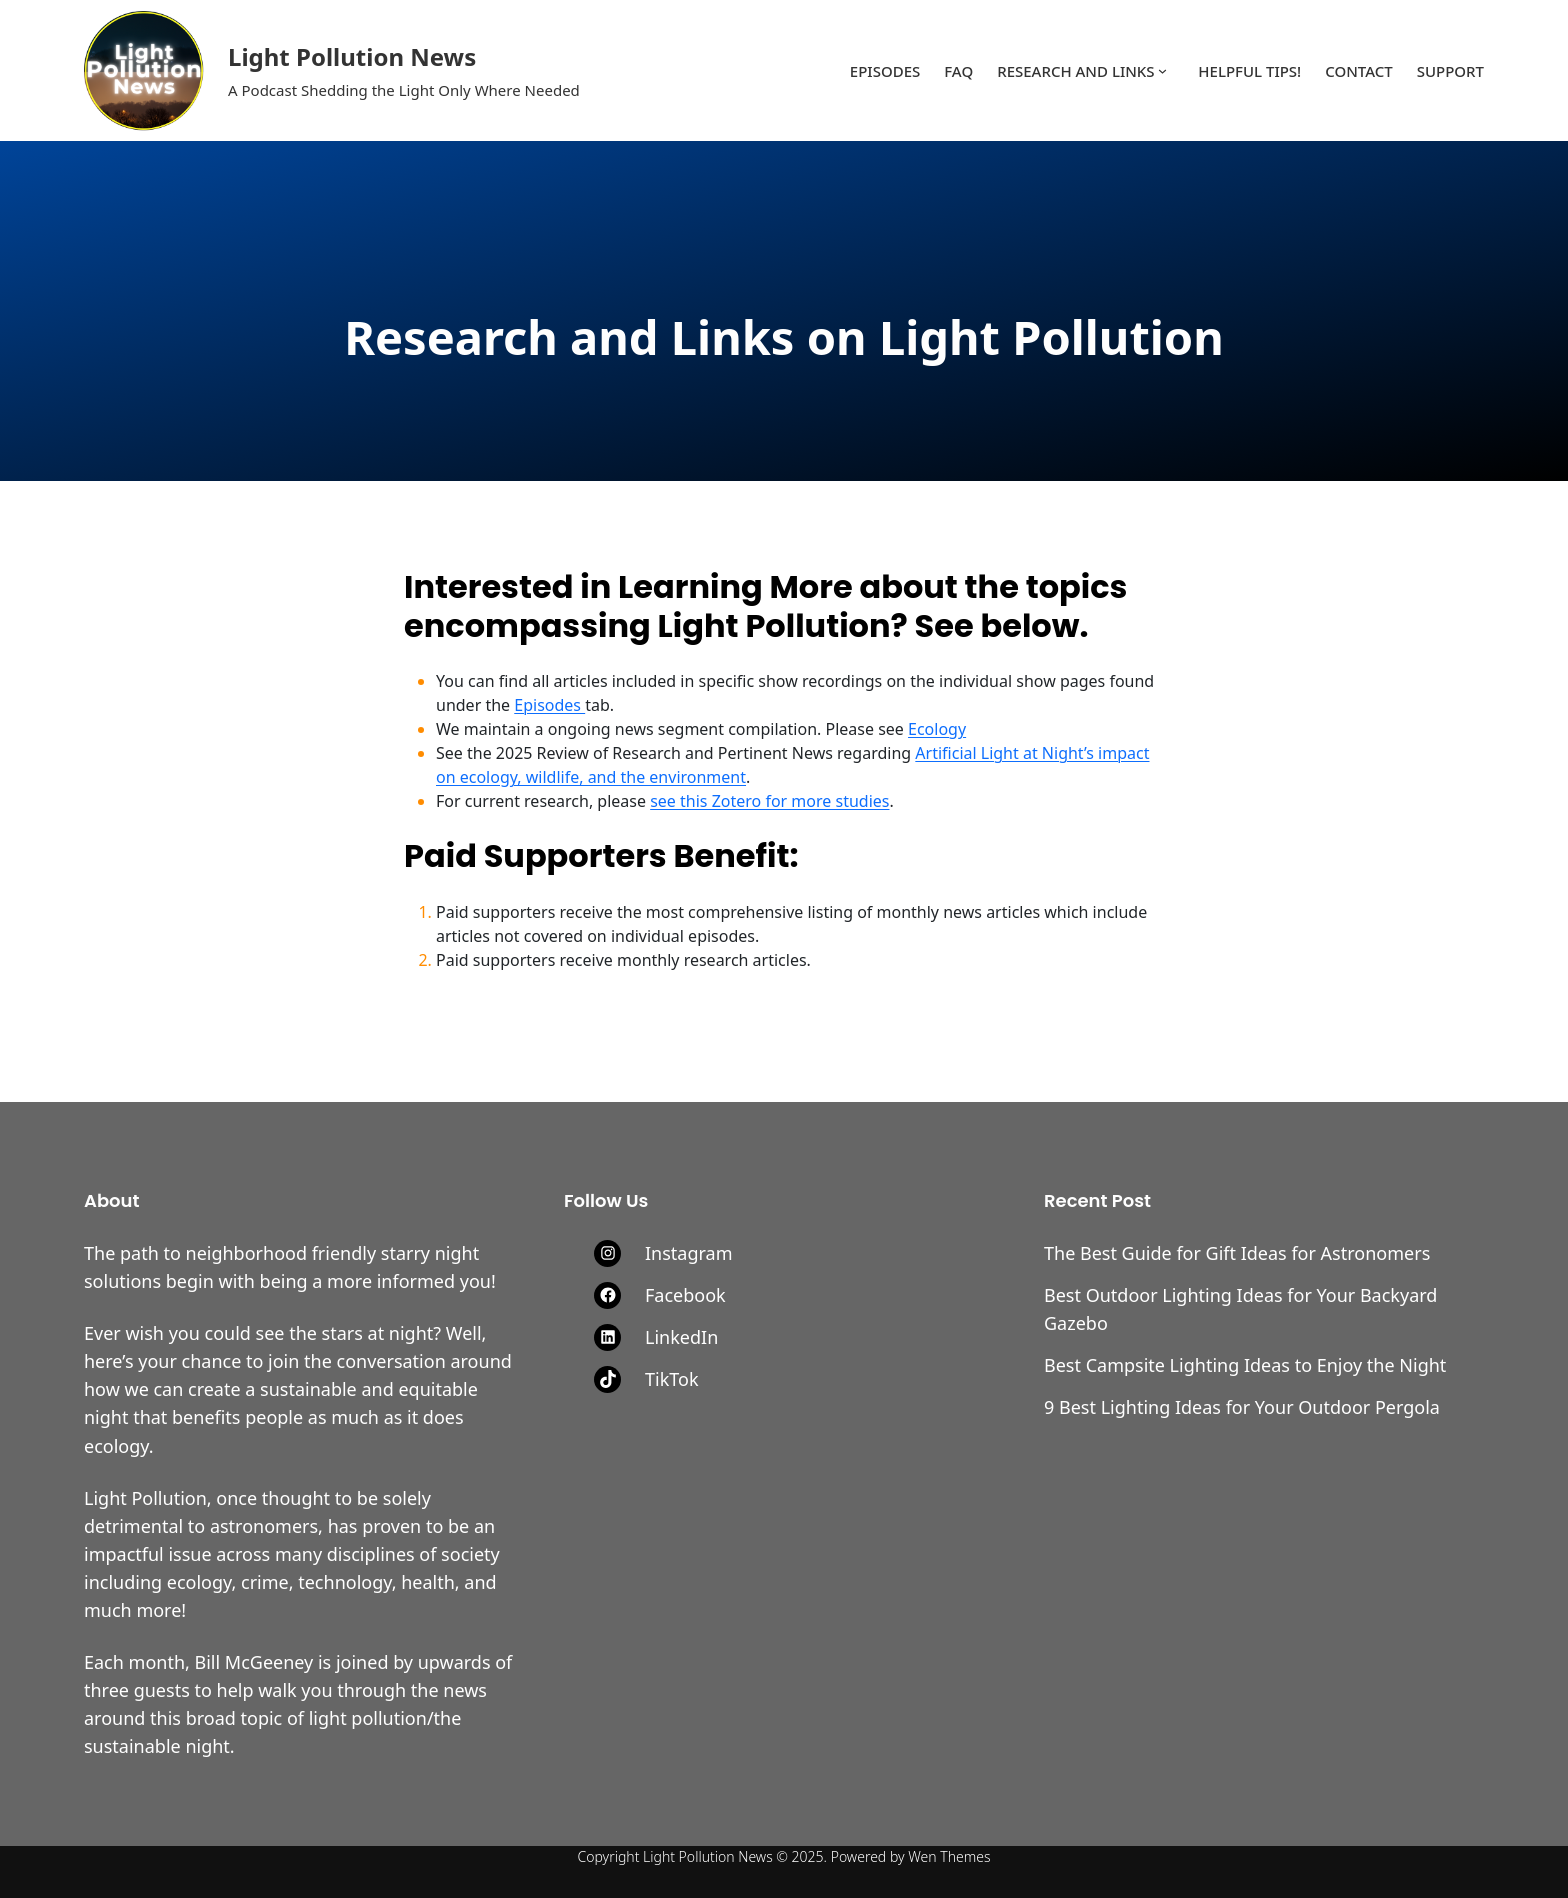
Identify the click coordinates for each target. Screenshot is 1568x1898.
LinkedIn (681, 1337)
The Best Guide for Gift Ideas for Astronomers (1237, 1253)
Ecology (937, 729)
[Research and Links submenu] (1162, 70)
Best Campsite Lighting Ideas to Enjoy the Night (1245, 1365)
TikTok (672, 1379)
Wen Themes (949, 1856)
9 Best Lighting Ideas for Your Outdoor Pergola (1242, 1407)
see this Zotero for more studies (769, 801)
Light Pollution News (352, 56)
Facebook (685, 1295)
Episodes (549, 705)
